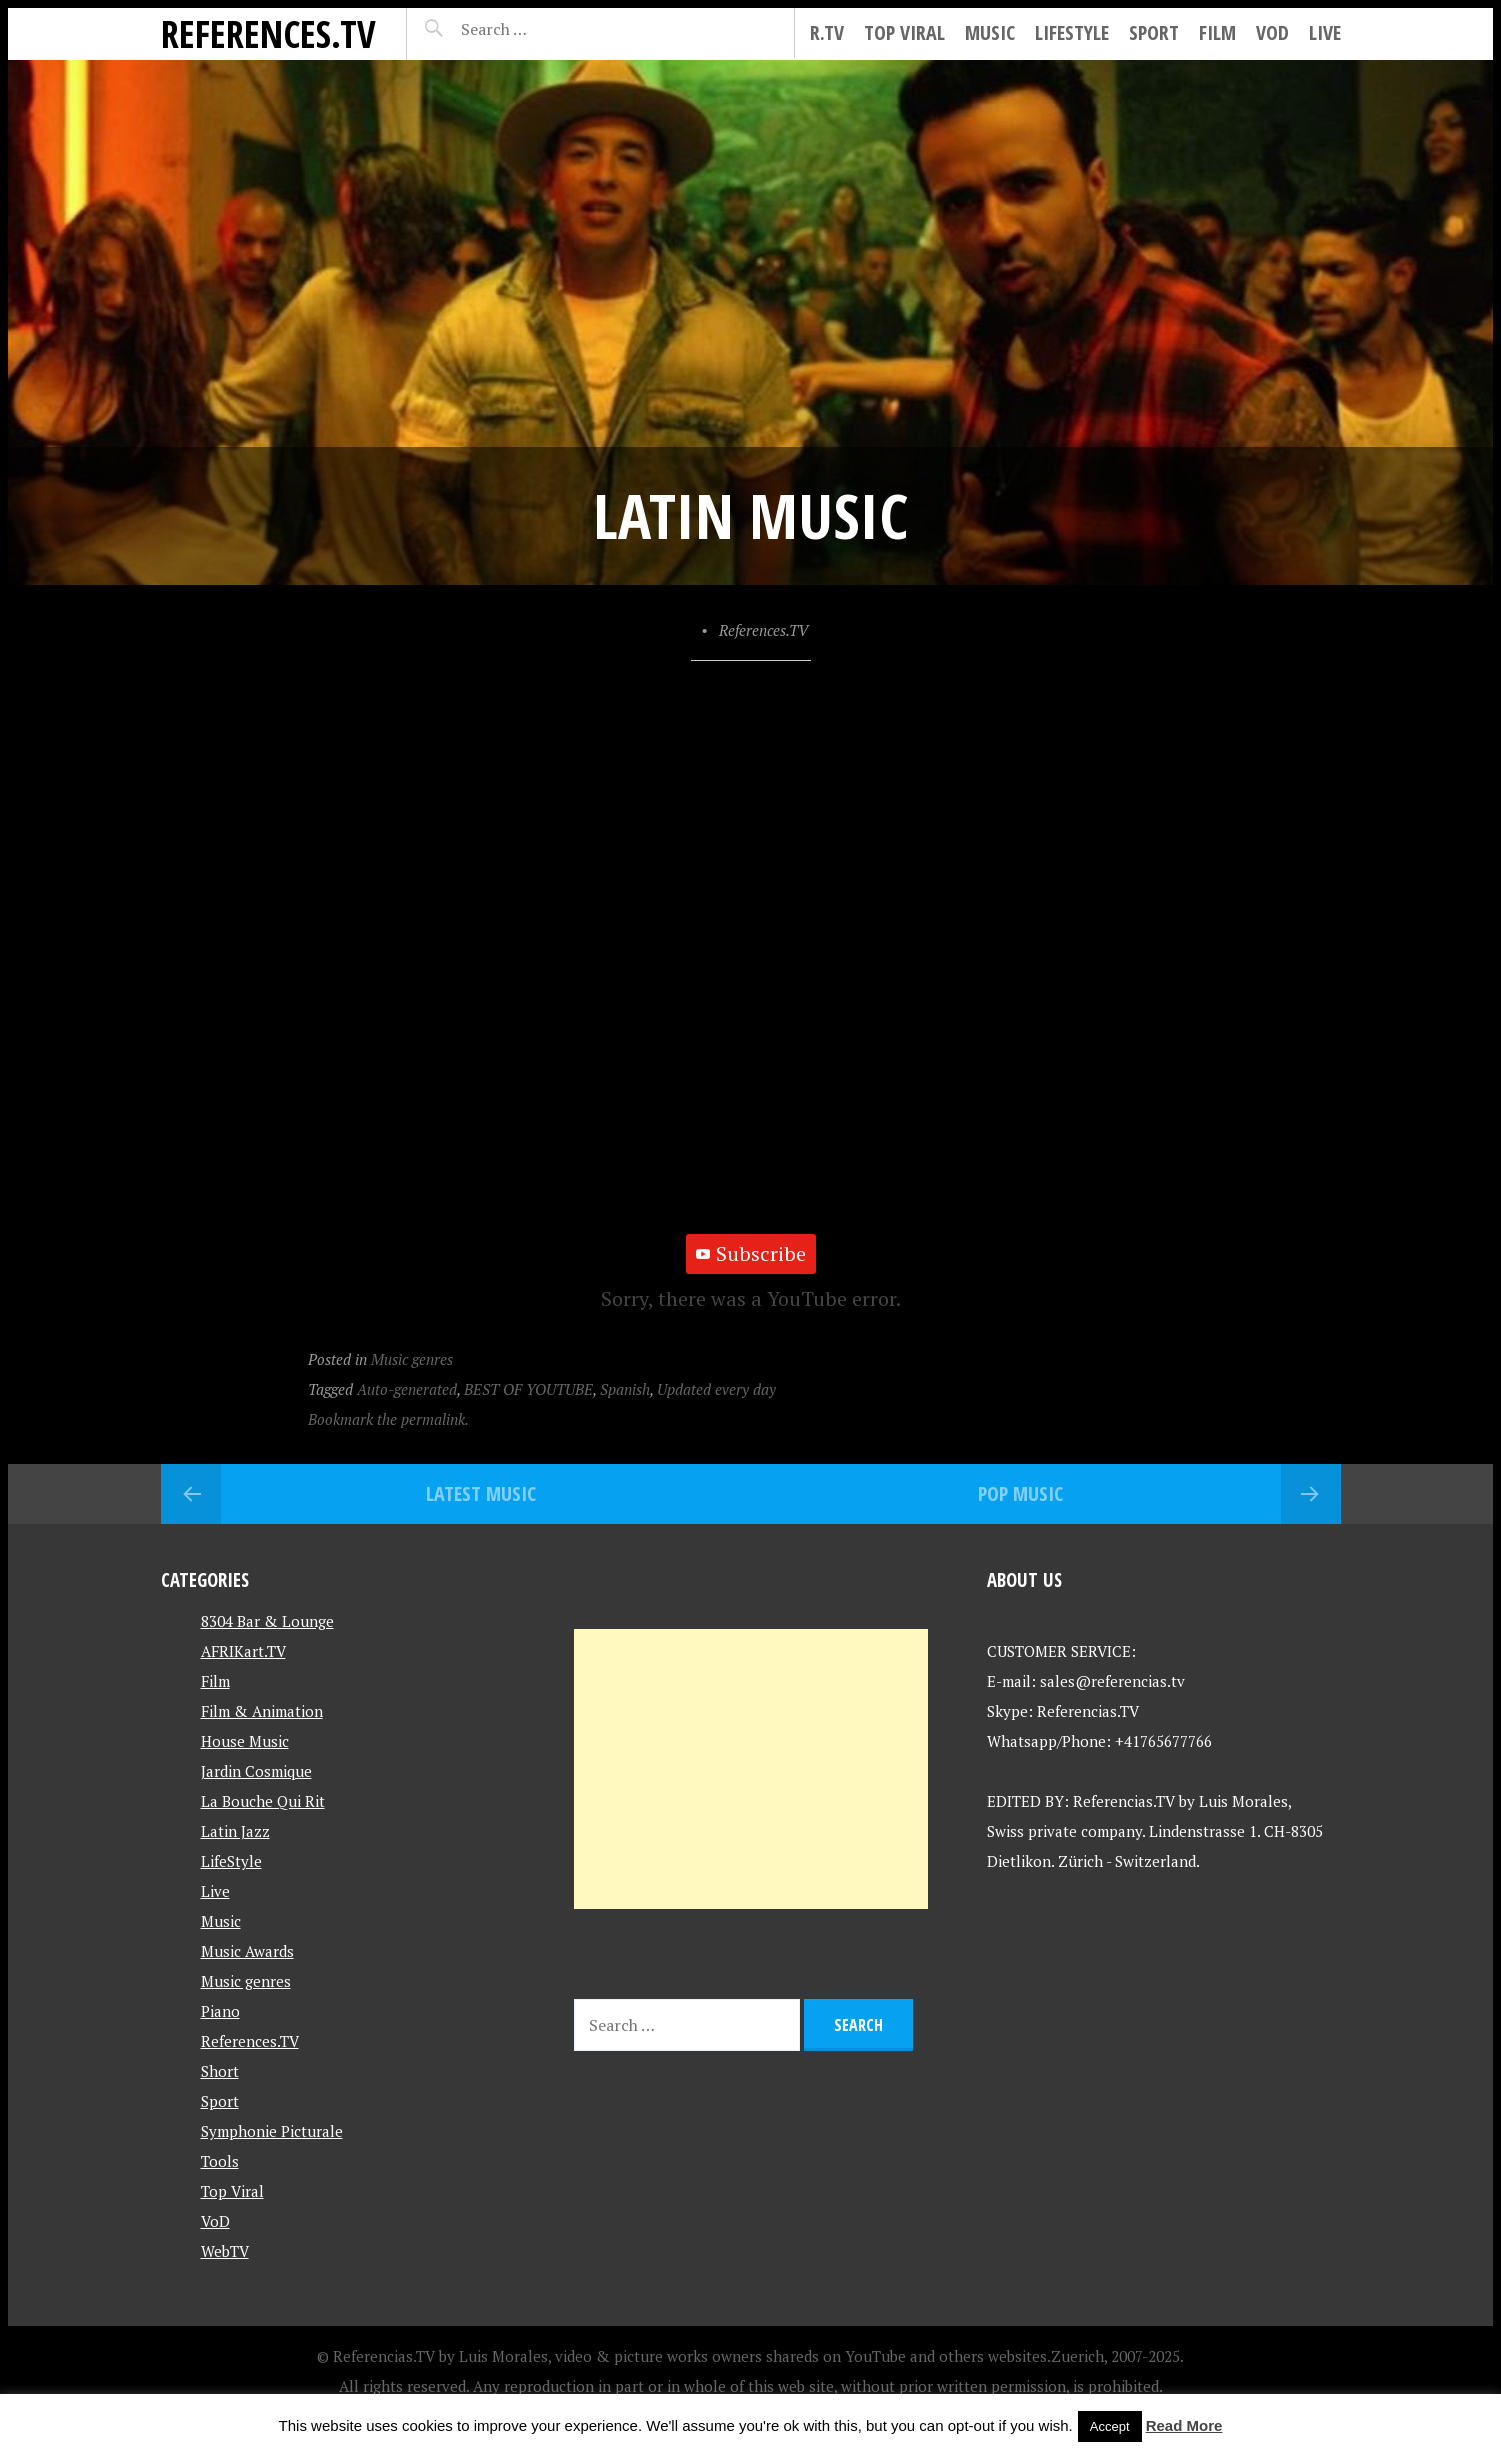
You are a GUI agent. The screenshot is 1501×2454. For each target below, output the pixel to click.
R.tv (827, 32)
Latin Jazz (235, 1831)
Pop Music (1020, 1493)
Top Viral (904, 32)
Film (1217, 32)
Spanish (625, 1389)
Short (220, 2071)
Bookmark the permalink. (388, 1419)
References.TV (268, 33)
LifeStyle (1072, 32)
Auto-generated (407, 1389)
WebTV (225, 2251)
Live (1325, 32)
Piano (220, 2011)
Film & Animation (262, 1711)
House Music (245, 1741)
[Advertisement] (751, 1769)
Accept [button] (1110, 2426)
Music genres (412, 1359)
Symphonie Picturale (272, 2131)
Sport (1154, 32)
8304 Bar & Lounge (267, 1621)
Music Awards (247, 1951)
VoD (1272, 32)
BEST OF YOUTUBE (528, 1389)
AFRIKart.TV (243, 1651)
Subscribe (751, 1253)
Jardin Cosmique (256, 1771)
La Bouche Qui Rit (263, 1801)
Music (990, 32)
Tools (220, 2161)
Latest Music (481, 1493)
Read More (1184, 2425)
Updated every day (716, 1389)
